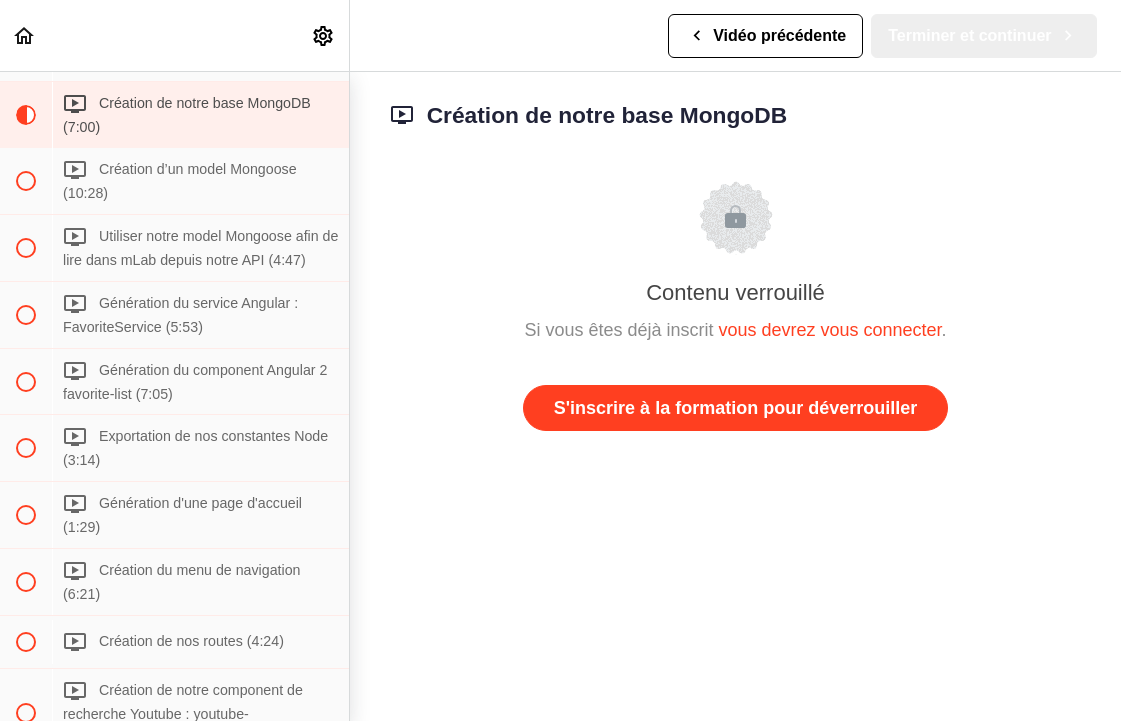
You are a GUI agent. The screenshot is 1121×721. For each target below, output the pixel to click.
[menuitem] (324, 35)
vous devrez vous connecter (829, 330)
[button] (25, 35)
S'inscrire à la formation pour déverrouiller (735, 408)
